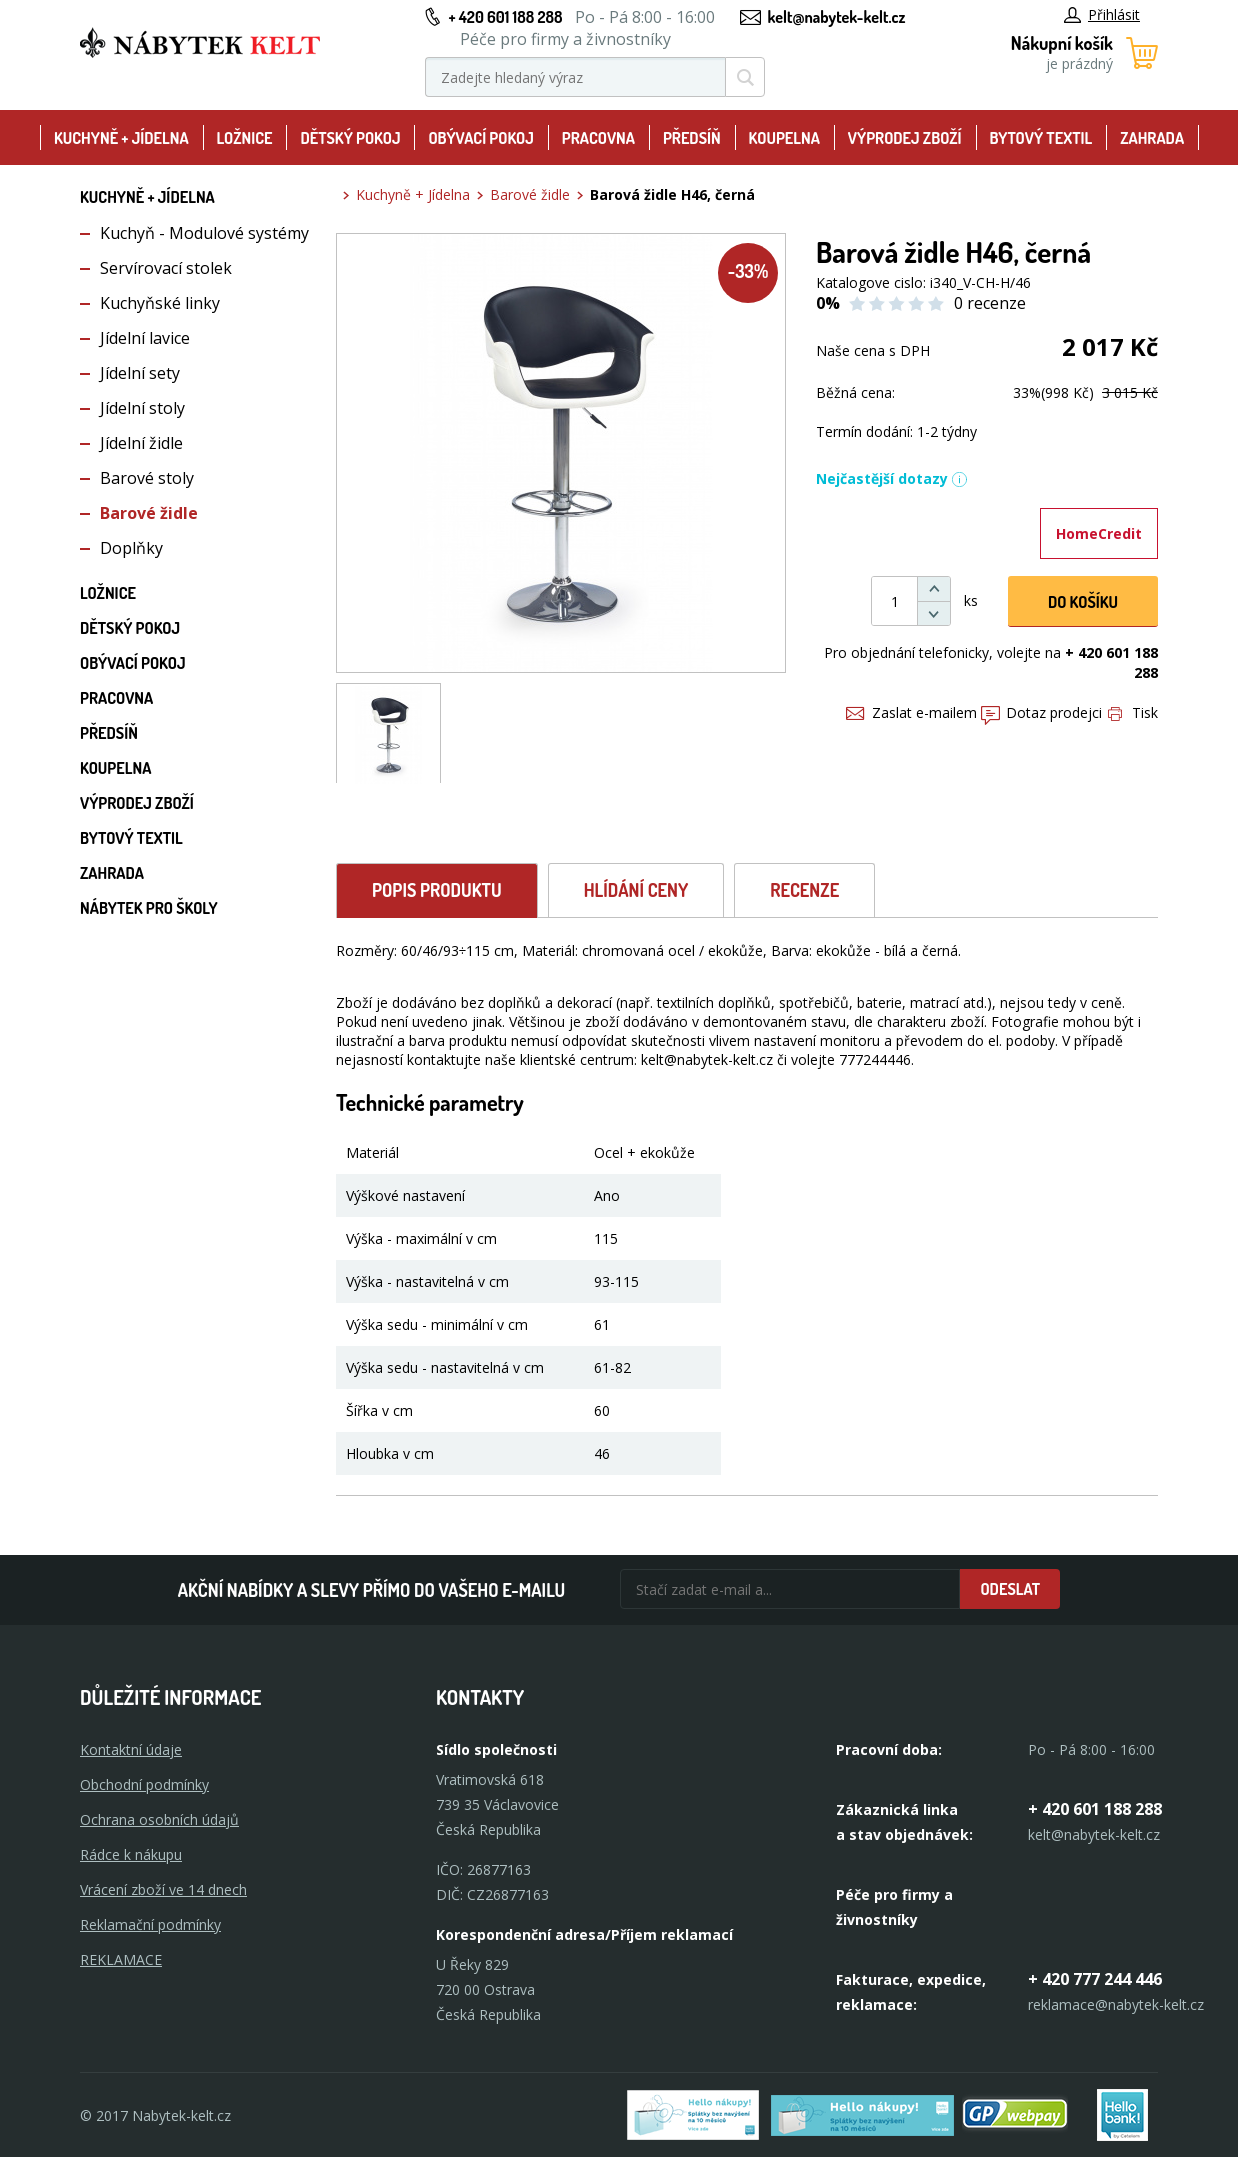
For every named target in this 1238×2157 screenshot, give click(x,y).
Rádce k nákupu (131, 1854)
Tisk (1133, 712)
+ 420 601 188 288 (505, 17)
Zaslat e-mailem (911, 712)
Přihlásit (1102, 14)
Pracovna (598, 138)
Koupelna (784, 138)
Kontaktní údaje (131, 1749)
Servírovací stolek (166, 268)
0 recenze (990, 303)
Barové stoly (147, 478)
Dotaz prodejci (1041, 712)
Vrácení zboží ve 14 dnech (163, 1889)
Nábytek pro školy (149, 908)
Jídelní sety (140, 373)
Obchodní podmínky (144, 1784)
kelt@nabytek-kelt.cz (837, 17)
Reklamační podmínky (150, 1924)
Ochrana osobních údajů (159, 1819)
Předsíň (692, 138)
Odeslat (1010, 1589)
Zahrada (1152, 138)
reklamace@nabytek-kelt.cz (1116, 2004)
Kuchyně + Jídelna (121, 138)
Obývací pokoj (481, 138)
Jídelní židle (141, 443)
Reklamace (121, 1959)
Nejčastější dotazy (892, 478)
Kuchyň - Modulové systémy (204, 233)
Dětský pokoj (350, 138)
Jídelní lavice (145, 338)
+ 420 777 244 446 (1095, 1979)
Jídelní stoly (142, 408)
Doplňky (131, 548)
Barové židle (149, 513)
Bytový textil (1040, 138)
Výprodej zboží (905, 138)
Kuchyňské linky (160, 303)
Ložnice (245, 138)
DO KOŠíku (1083, 602)
